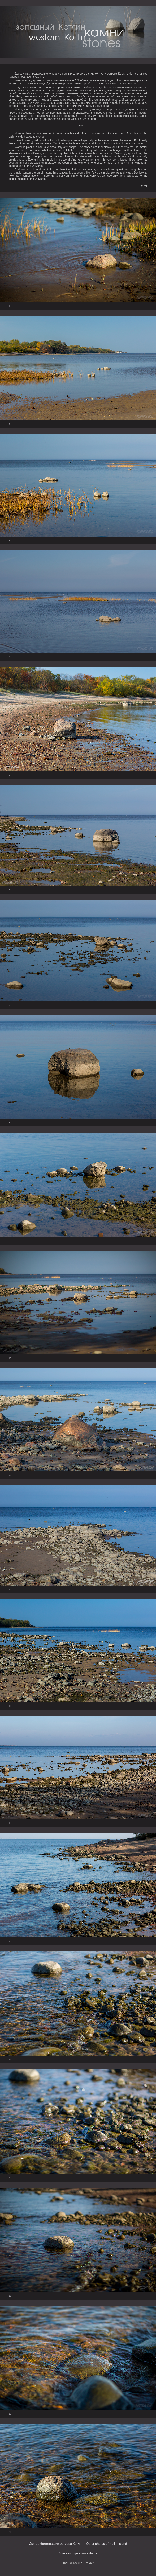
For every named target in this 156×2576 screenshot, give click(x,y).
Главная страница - (78, 2553)
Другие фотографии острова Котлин (78, 2543)
